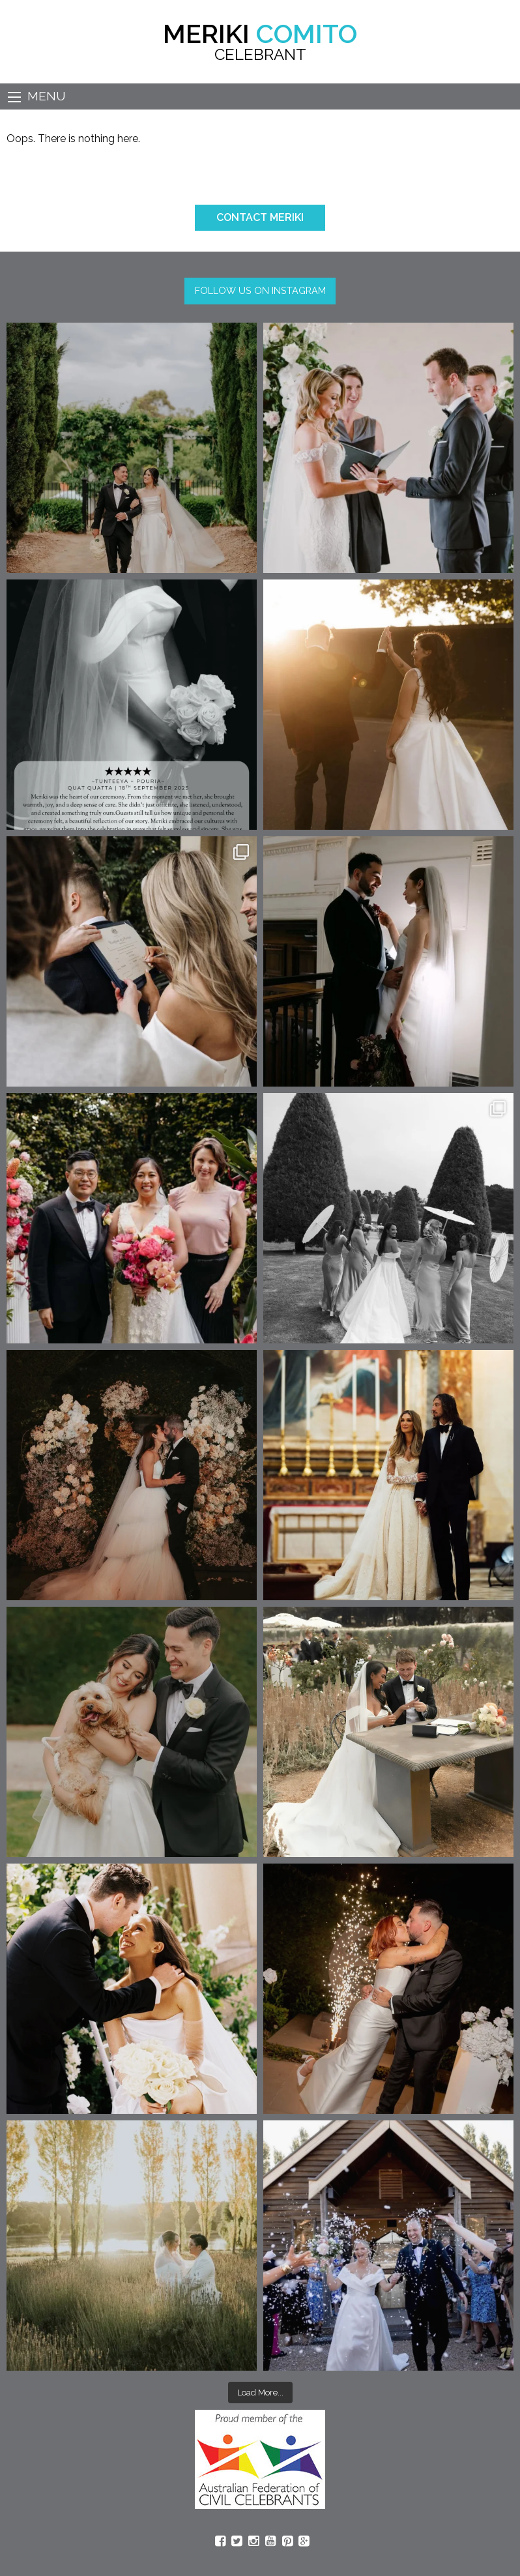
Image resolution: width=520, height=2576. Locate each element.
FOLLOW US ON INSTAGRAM (260, 290)
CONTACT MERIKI (260, 217)
